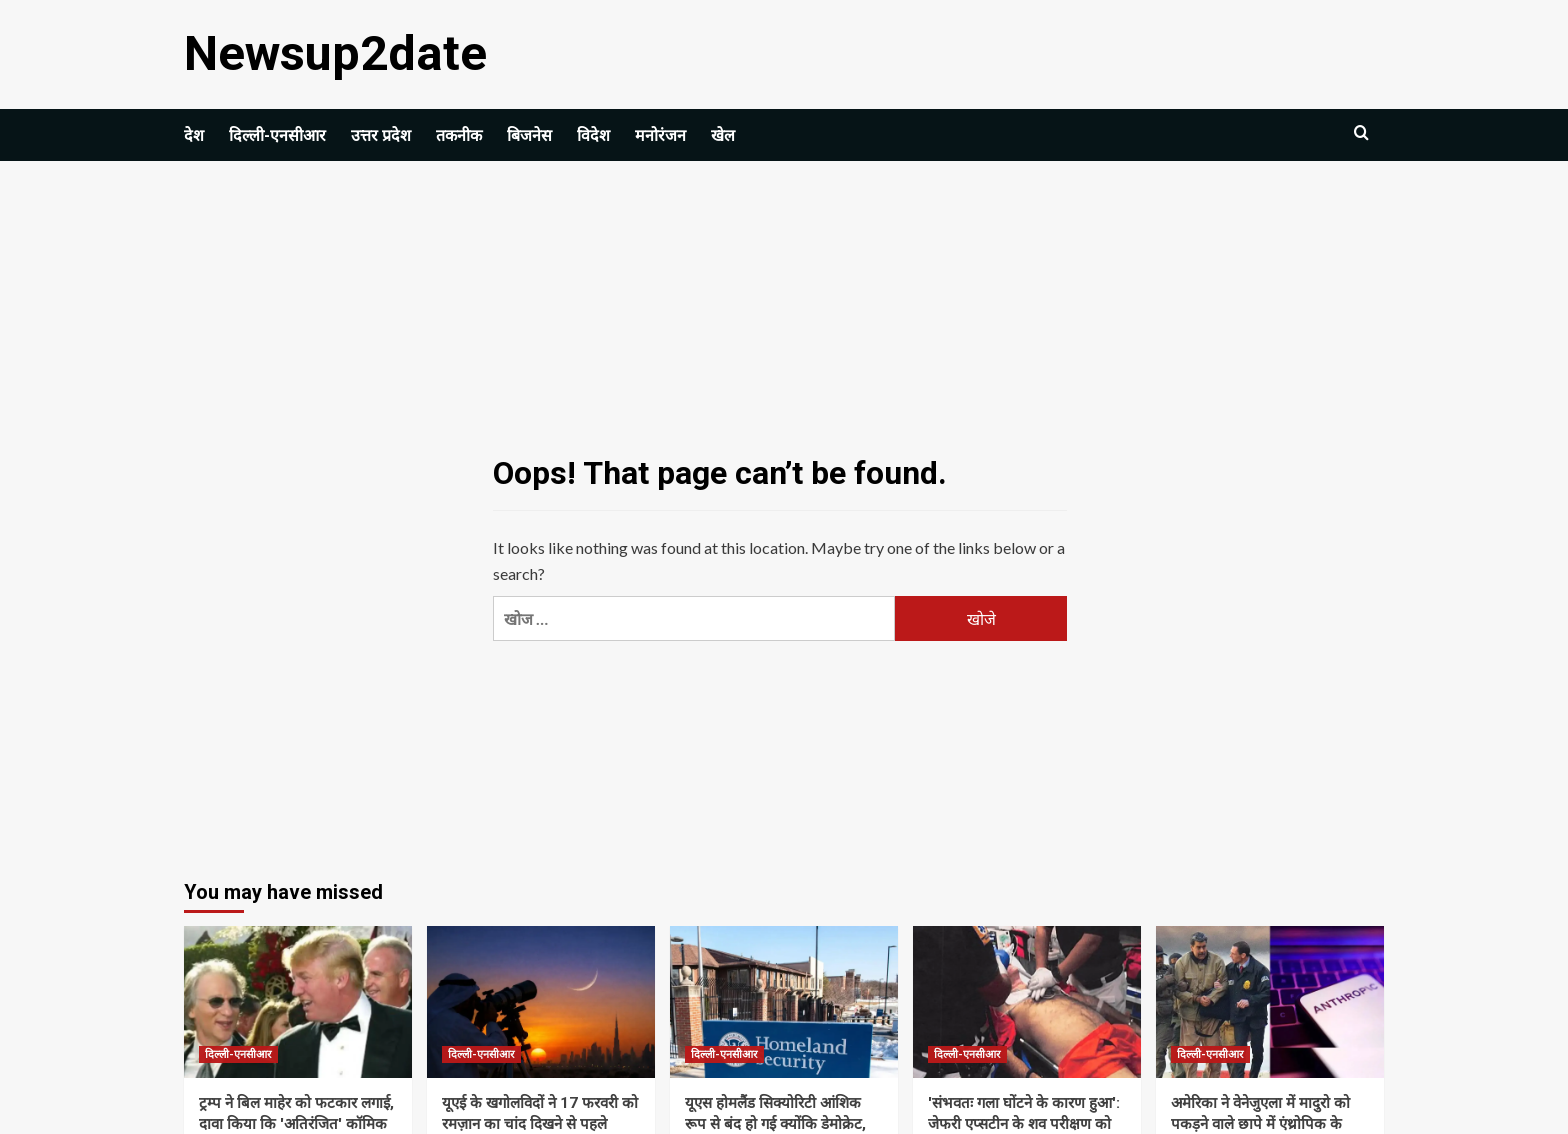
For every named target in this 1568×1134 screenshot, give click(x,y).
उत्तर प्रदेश (381, 134)
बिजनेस (529, 134)
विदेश (593, 134)
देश (194, 134)
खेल (723, 134)
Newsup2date (332, 53)
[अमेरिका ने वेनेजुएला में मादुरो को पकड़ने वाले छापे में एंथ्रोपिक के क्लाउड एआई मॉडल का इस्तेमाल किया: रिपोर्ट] (1270, 1001)
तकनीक (459, 134)
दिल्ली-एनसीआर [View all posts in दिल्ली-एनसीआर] (238, 1053)
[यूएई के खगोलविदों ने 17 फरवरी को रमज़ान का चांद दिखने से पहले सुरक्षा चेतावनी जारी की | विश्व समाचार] (541, 1001)
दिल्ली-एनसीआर (277, 134)
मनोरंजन (660, 134)
